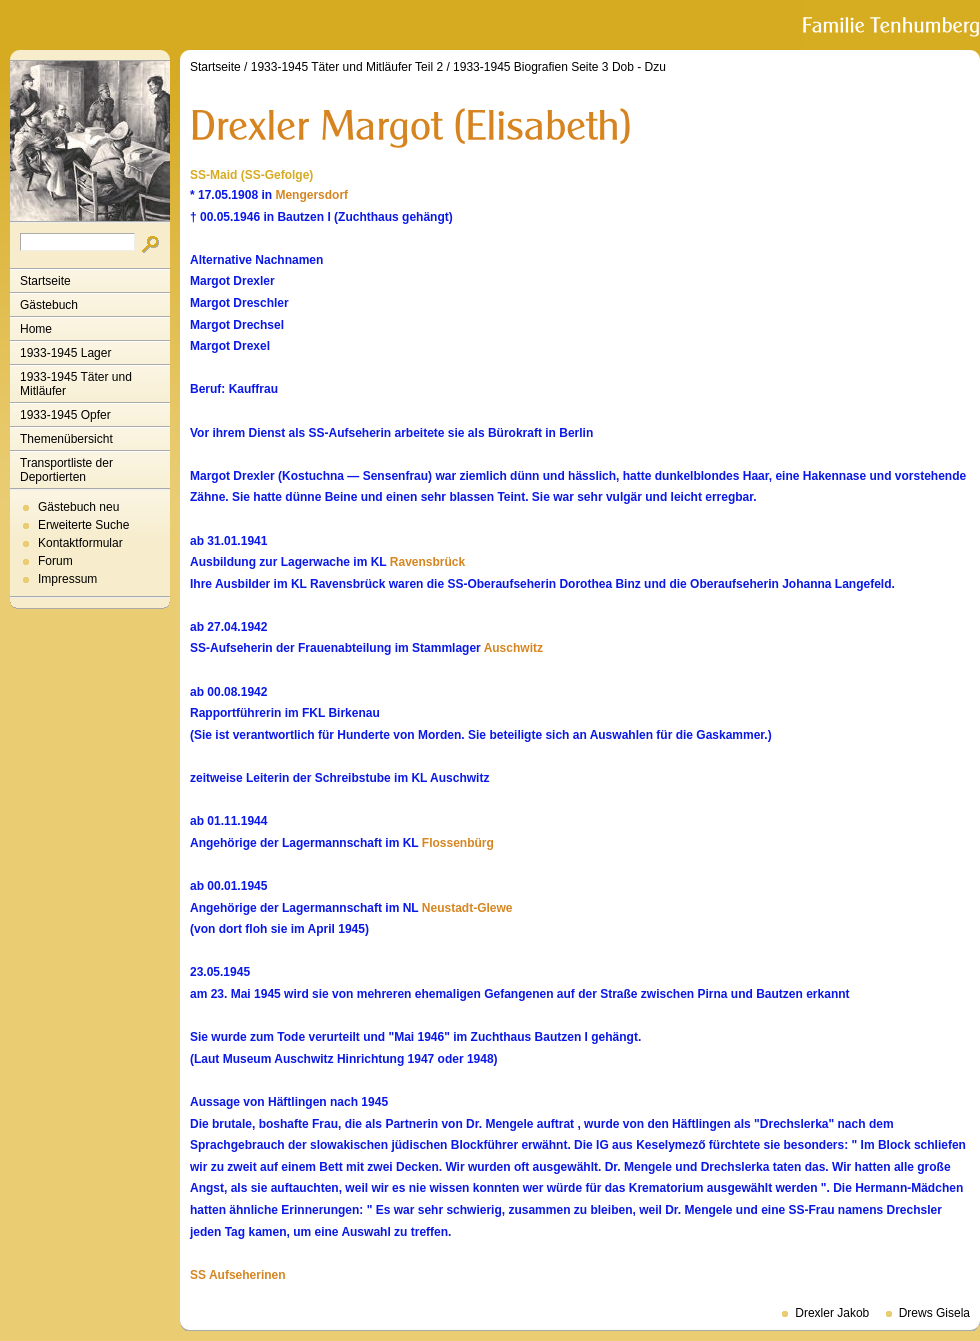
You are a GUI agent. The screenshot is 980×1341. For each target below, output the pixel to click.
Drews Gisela (934, 1313)
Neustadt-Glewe (467, 908)
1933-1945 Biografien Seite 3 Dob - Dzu (559, 67)
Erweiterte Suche (83, 525)
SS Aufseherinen (238, 1275)
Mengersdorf (311, 195)
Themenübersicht (66, 439)
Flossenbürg (458, 843)
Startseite (45, 281)
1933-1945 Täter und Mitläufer (76, 384)
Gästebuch (49, 305)
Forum (55, 561)
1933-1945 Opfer (65, 415)
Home (36, 329)
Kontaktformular (80, 543)
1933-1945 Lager (65, 353)
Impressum (67, 579)
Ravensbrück (427, 562)
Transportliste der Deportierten (66, 470)
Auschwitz (513, 648)
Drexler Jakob (832, 1313)
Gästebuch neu (78, 507)
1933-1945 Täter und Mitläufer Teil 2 (347, 67)
